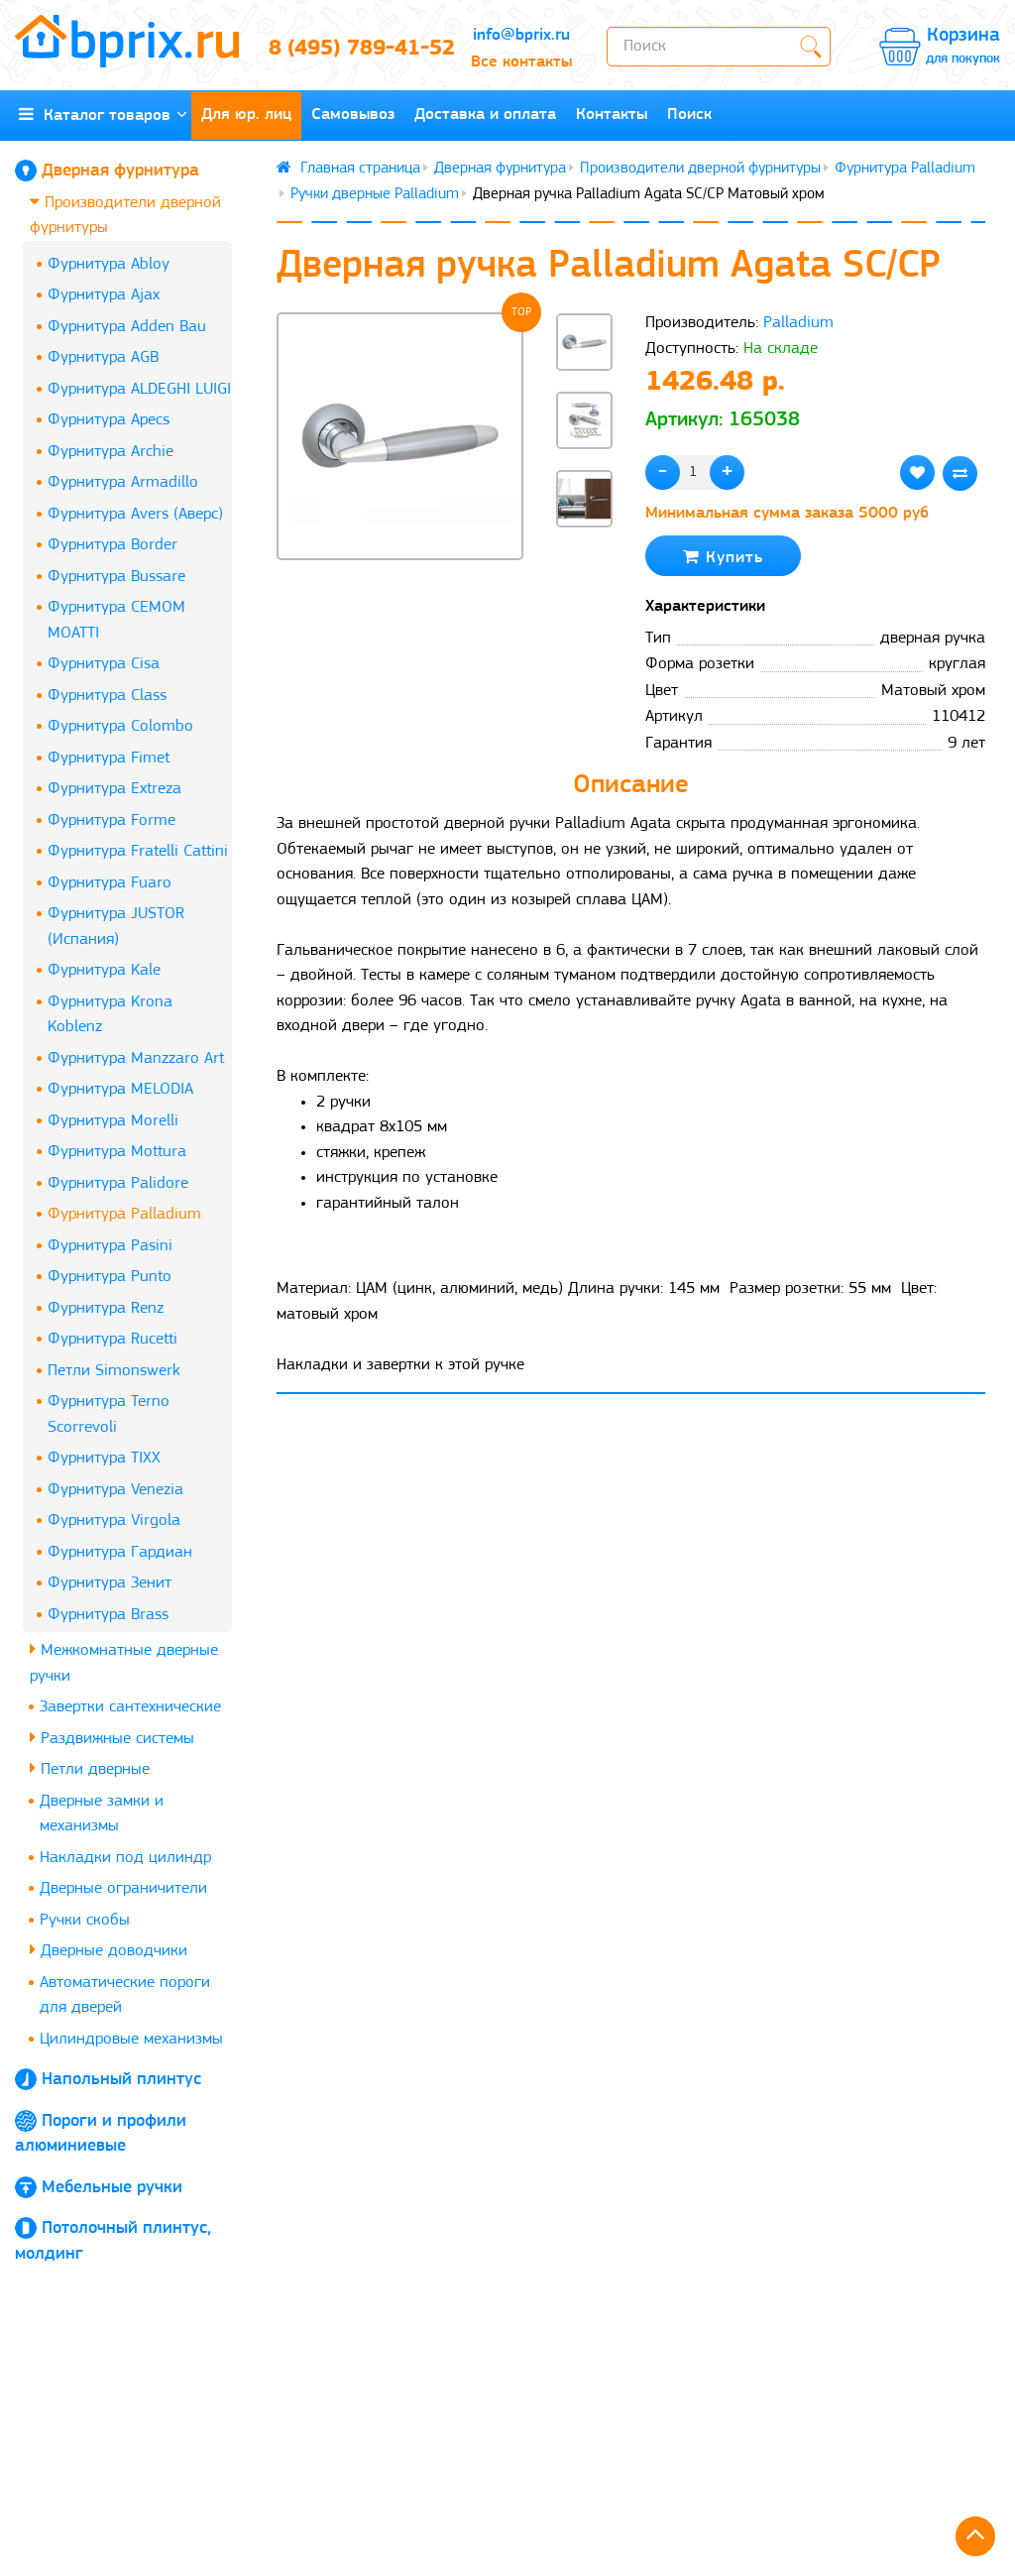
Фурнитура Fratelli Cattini (138, 851)
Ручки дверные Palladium (374, 194)
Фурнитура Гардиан (120, 1552)
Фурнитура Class (107, 695)
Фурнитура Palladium (124, 1214)
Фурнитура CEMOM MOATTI (116, 620)
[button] (585, 560)
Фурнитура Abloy (108, 264)
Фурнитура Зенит (109, 1583)
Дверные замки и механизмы (102, 1814)
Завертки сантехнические (130, 1706)
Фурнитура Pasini (110, 1245)
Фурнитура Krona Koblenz (110, 1015)
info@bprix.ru (521, 35)
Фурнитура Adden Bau (127, 326)
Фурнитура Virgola (114, 1520)
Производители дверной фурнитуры (125, 214)
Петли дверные (90, 1768)
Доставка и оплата (485, 114)
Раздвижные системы (112, 1737)
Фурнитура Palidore (118, 1183)
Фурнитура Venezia (115, 1489)
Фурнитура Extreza (114, 788)
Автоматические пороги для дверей (125, 1995)
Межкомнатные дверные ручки (124, 1662)
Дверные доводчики (108, 1949)
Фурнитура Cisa (104, 663)
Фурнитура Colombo (120, 726)
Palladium (798, 322)
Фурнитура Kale (104, 970)
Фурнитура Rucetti (112, 1339)
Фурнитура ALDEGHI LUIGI (139, 389)
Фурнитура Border (112, 544)
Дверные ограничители (123, 1888)
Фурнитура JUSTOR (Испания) (116, 926)
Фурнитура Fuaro (109, 883)
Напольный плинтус (121, 2079)
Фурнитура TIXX (104, 1458)
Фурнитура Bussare (116, 576)
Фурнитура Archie (110, 451)
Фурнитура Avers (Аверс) (135, 514)
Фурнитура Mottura (117, 1151)
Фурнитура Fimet (108, 758)
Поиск (689, 114)
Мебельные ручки (112, 2187)
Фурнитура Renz (106, 1308)
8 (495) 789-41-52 (352, 49)
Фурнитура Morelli (113, 1120)
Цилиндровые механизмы (131, 2039)
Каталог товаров (103, 114)
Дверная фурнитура (120, 171)
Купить (723, 556)
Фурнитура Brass (108, 1614)
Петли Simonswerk (114, 1370)
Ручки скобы (85, 1920)
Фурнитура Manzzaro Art (136, 1058)
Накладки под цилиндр (125, 1857)
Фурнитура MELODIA (120, 1089)
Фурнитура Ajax (104, 295)
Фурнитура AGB (103, 357)
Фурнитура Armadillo (123, 482)
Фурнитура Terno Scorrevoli (108, 1414)
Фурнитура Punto (109, 1276)
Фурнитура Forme (111, 820)
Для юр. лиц (246, 114)
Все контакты (521, 62)
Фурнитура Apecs (108, 419)
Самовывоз (353, 114)
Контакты (611, 114)
